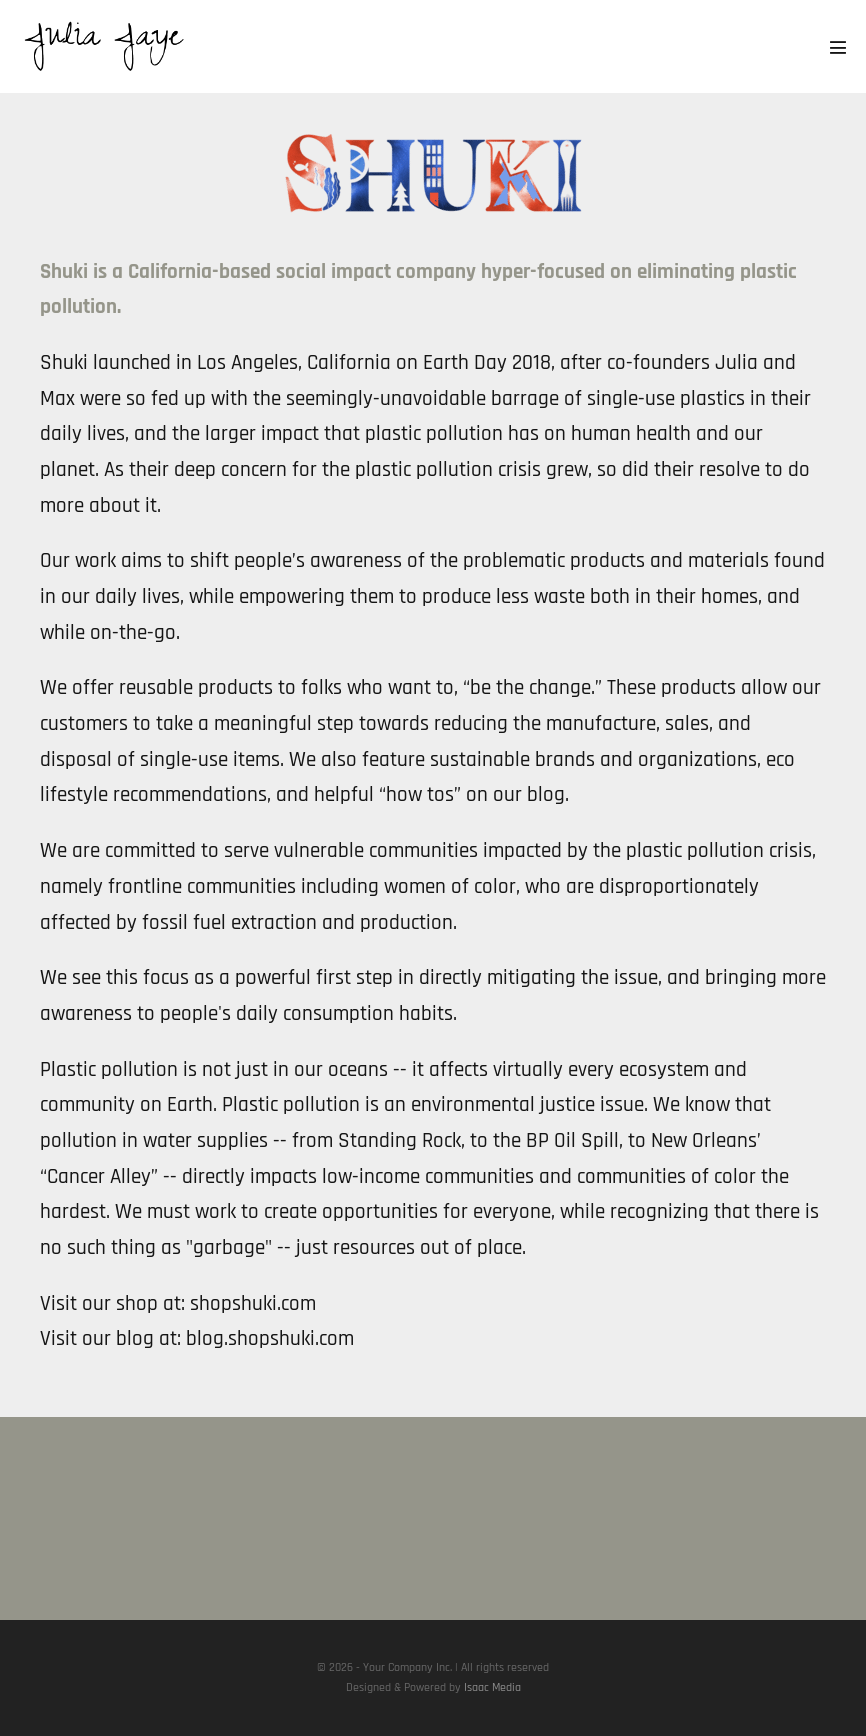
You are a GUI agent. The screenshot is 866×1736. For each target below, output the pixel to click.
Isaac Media (492, 1687)
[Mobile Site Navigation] (838, 47)
